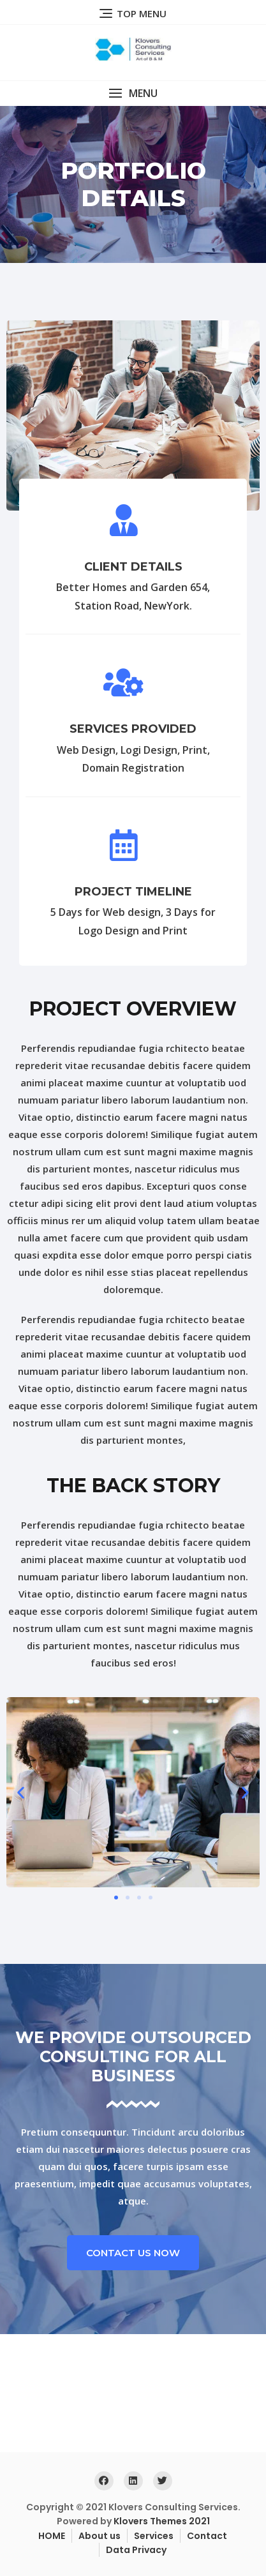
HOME (51, 2535)
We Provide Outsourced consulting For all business (133, 2056)
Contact (207, 2535)
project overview (133, 1009)
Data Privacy (136, 2549)
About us (99, 2535)
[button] (133, 93)
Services (154, 2535)
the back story (133, 1485)
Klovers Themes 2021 (162, 2521)
